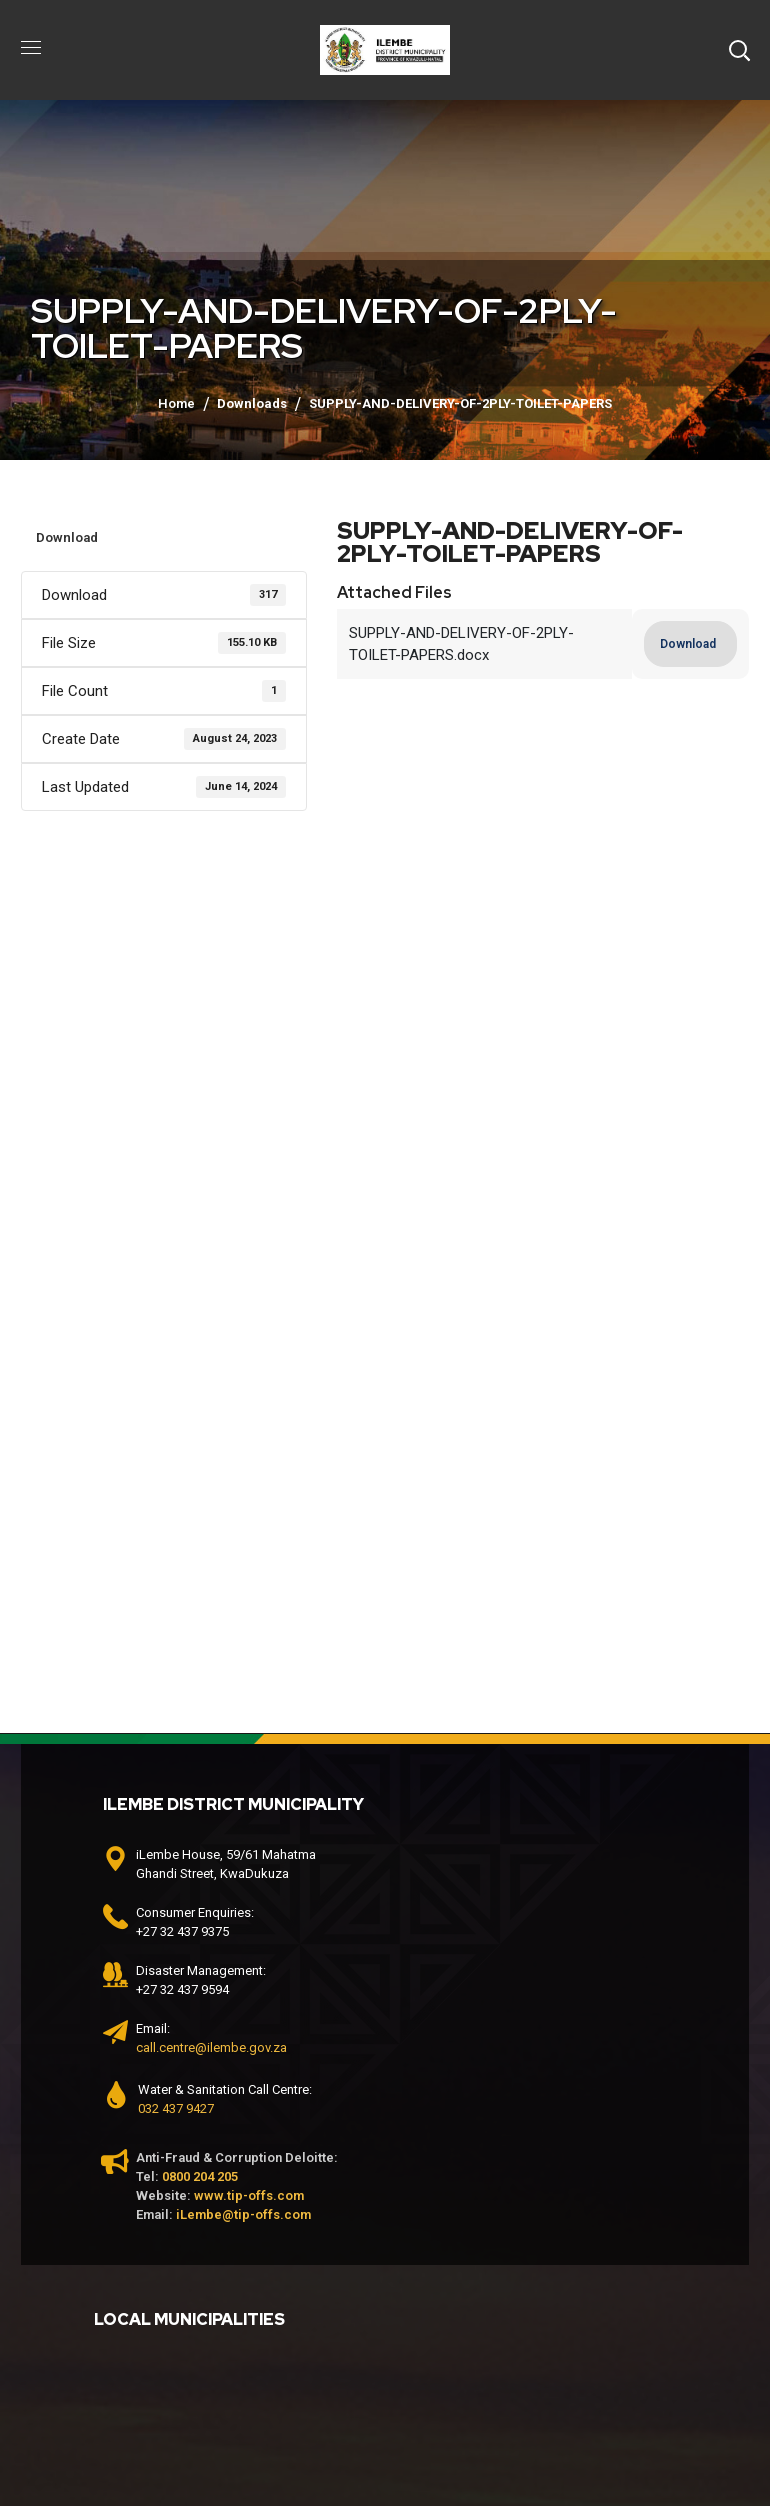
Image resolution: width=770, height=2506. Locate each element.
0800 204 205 (200, 2176)
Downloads (252, 403)
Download (67, 537)
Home (176, 403)
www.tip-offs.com (249, 2195)
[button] (739, 50)
